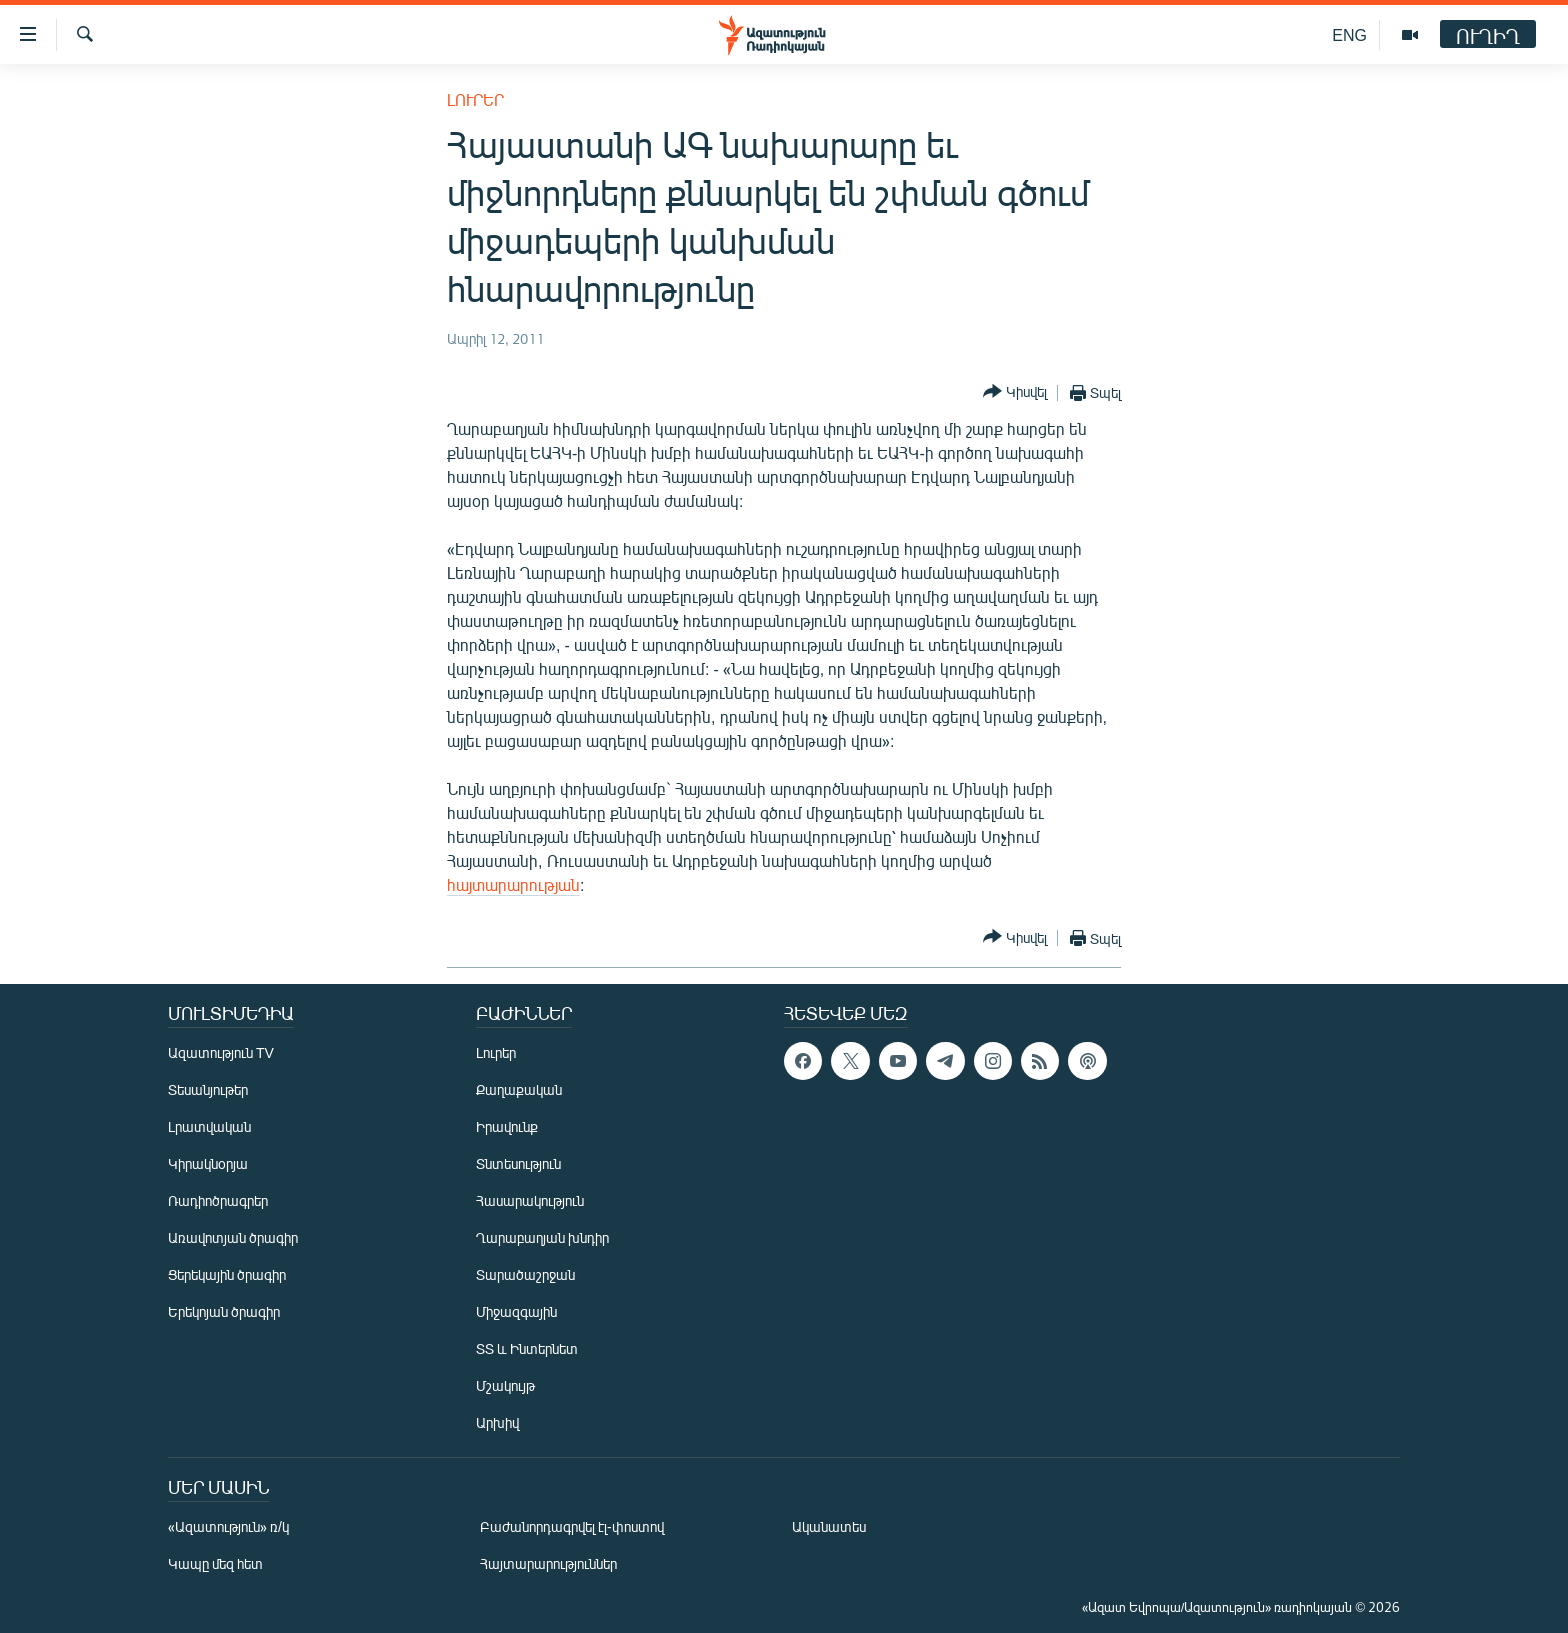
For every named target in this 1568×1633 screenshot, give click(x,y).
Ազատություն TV (221, 1052)
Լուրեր (475, 99)
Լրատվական (209, 1126)
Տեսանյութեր (208, 1089)
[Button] (1015, 392)
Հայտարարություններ (548, 1563)
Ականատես (829, 1526)
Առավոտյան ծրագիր (233, 1237)
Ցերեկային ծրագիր (227, 1274)
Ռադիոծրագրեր (218, 1200)
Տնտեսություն (518, 1163)
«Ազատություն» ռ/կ (228, 1526)
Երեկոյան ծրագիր (224, 1311)
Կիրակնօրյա (208, 1163)
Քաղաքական (519, 1089)
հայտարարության (513, 884)
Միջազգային (516, 1311)
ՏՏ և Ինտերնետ (527, 1348)
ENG (1349, 34)
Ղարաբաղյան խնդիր (542, 1237)
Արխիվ (497, 1422)
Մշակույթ (505, 1385)
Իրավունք (507, 1126)
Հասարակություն (530, 1200)
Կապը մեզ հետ (215, 1563)
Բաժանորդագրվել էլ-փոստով (572, 1526)
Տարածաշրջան (525, 1274)
